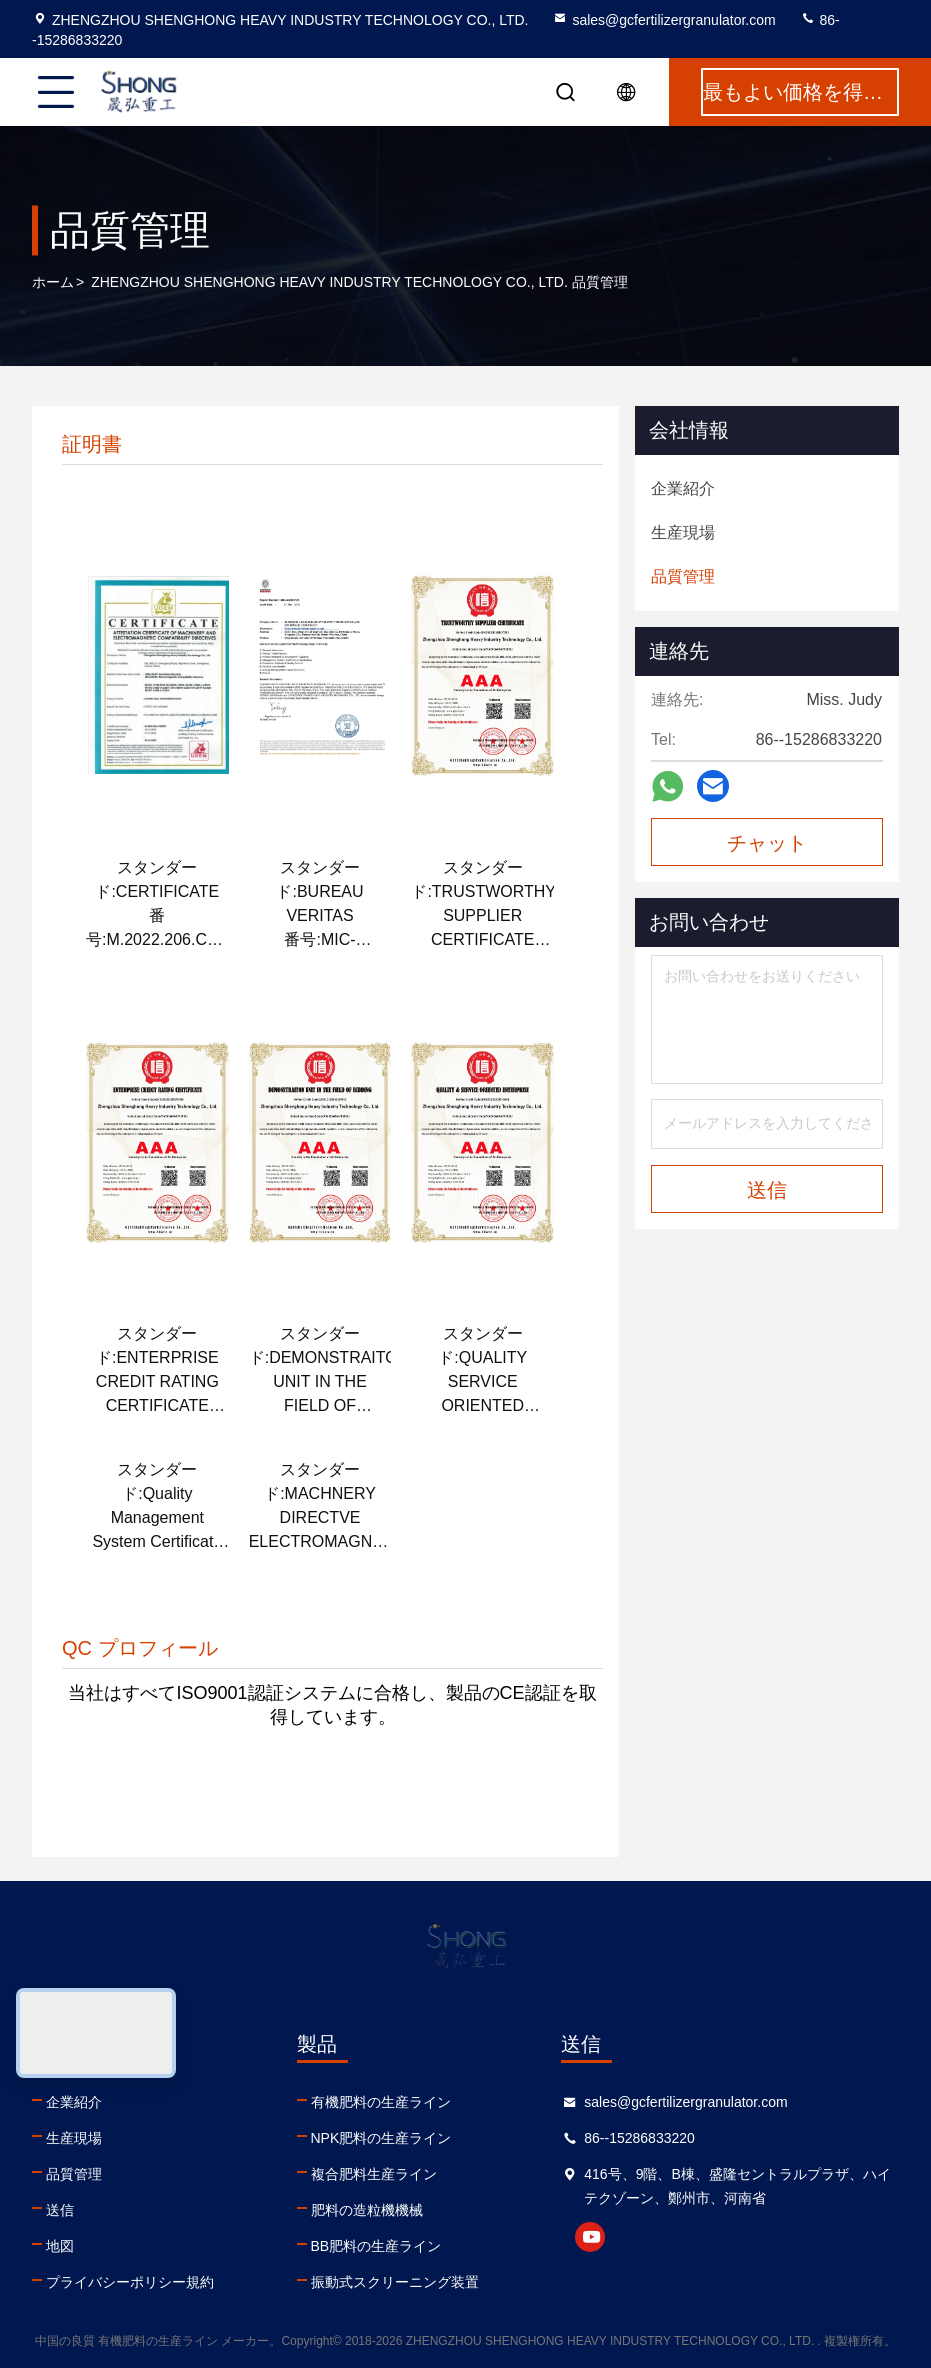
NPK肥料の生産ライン (381, 2138)
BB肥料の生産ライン (376, 2246)
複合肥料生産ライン (374, 2174)
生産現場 (74, 2138)
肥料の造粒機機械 (367, 2210)
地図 (60, 2246)
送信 (60, 2210)
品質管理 (74, 2174)
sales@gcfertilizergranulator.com (663, 20)
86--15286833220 (639, 2138)
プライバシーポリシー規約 (130, 2282)
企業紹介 (74, 2102)
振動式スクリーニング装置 (395, 2282)
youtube (590, 2237)
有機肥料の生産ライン (381, 2102)
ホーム (53, 282)
